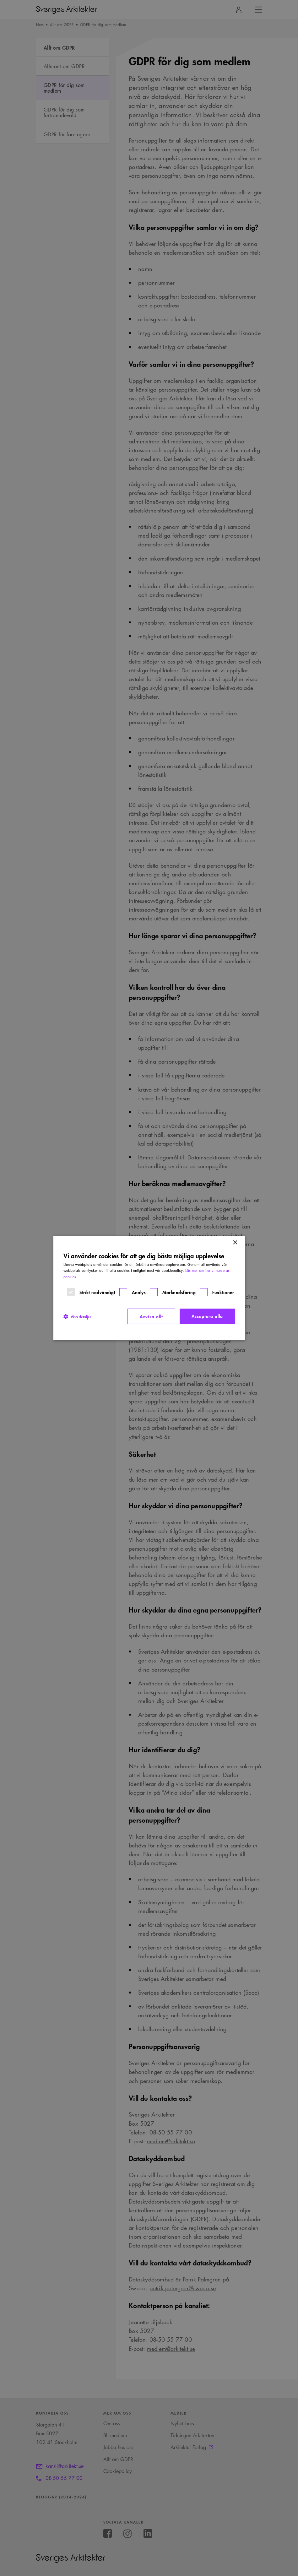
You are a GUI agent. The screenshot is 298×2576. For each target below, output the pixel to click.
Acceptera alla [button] (207, 1316)
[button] (77, 1316)
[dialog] (149, 1288)
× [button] (235, 1242)
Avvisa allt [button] (151, 1316)
